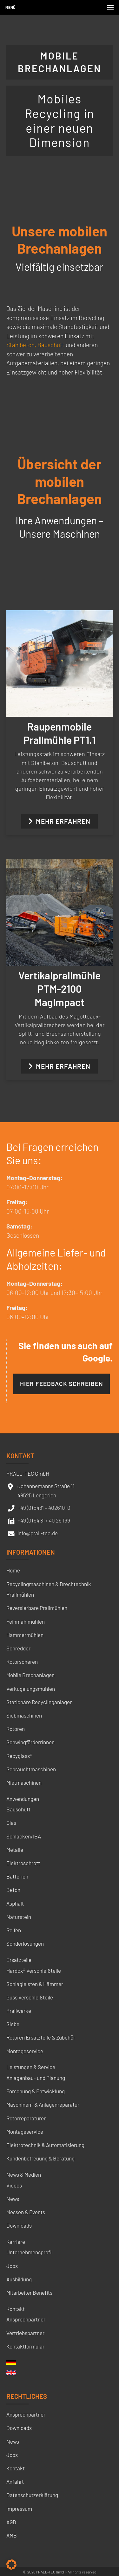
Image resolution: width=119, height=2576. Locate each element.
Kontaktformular (25, 2346)
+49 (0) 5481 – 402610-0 (43, 1507)
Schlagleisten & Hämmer (34, 1984)
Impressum (19, 2508)
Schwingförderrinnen (30, 1742)
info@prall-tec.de (37, 1533)
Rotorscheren (22, 1661)
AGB (11, 2522)
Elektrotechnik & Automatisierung (45, 2145)
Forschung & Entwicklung (35, 2091)
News (12, 2198)
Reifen (13, 1930)
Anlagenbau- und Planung (35, 2078)
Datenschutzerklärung (32, 2495)
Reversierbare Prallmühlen (36, 1608)
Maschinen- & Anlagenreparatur (42, 2104)
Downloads (19, 2225)
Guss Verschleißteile (29, 1997)
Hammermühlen (24, 1635)
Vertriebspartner (25, 2333)
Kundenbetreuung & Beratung (40, 2158)
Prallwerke (18, 2010)
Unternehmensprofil (29, 2252)
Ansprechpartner (25, 2319)
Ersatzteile (18, 1959)
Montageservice (24, 2051)
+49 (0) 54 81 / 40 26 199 (43, 1520)
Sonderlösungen (25, 1943)
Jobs (12, 2266)
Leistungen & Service (30, 2067)
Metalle (14, 1849)
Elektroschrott (23, 1863)
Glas (11, 1822)
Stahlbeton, (21, 344)
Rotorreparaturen (26, 2118)
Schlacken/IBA (23, 1836)
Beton (13, 1889)
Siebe (12, 2024)
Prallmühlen (20, 1594)
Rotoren (15, 1729)
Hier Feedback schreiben (61, 1383)
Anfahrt (15, 2481)
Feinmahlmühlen (25, 1621)
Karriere (15, 2241)
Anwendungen (22, 1799)
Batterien (17, 1876)
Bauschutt (50, 344)
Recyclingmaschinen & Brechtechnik (48, 1584)
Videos (14, 2185)
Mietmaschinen (24, 1782)
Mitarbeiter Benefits (29, 2292)
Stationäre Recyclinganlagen (39, 1702)
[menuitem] (11, 2364)
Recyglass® (19, 1756)
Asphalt (15, 1903)
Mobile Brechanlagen (30, 1675)
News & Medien (23, 2174)
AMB (11, 2535)
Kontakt (15, 2309)
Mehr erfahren (59, 821)
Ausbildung (19, 2279)
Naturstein (18, 1917)
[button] (11, 2564)
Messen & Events (25, 2212)
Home (13, 1570)
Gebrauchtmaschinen (31, 1769)
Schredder (18, 1648)
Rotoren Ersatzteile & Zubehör (40, 2037)
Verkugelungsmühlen (30, 1688)
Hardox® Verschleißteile (33, 1970)
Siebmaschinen (24, 1715)
